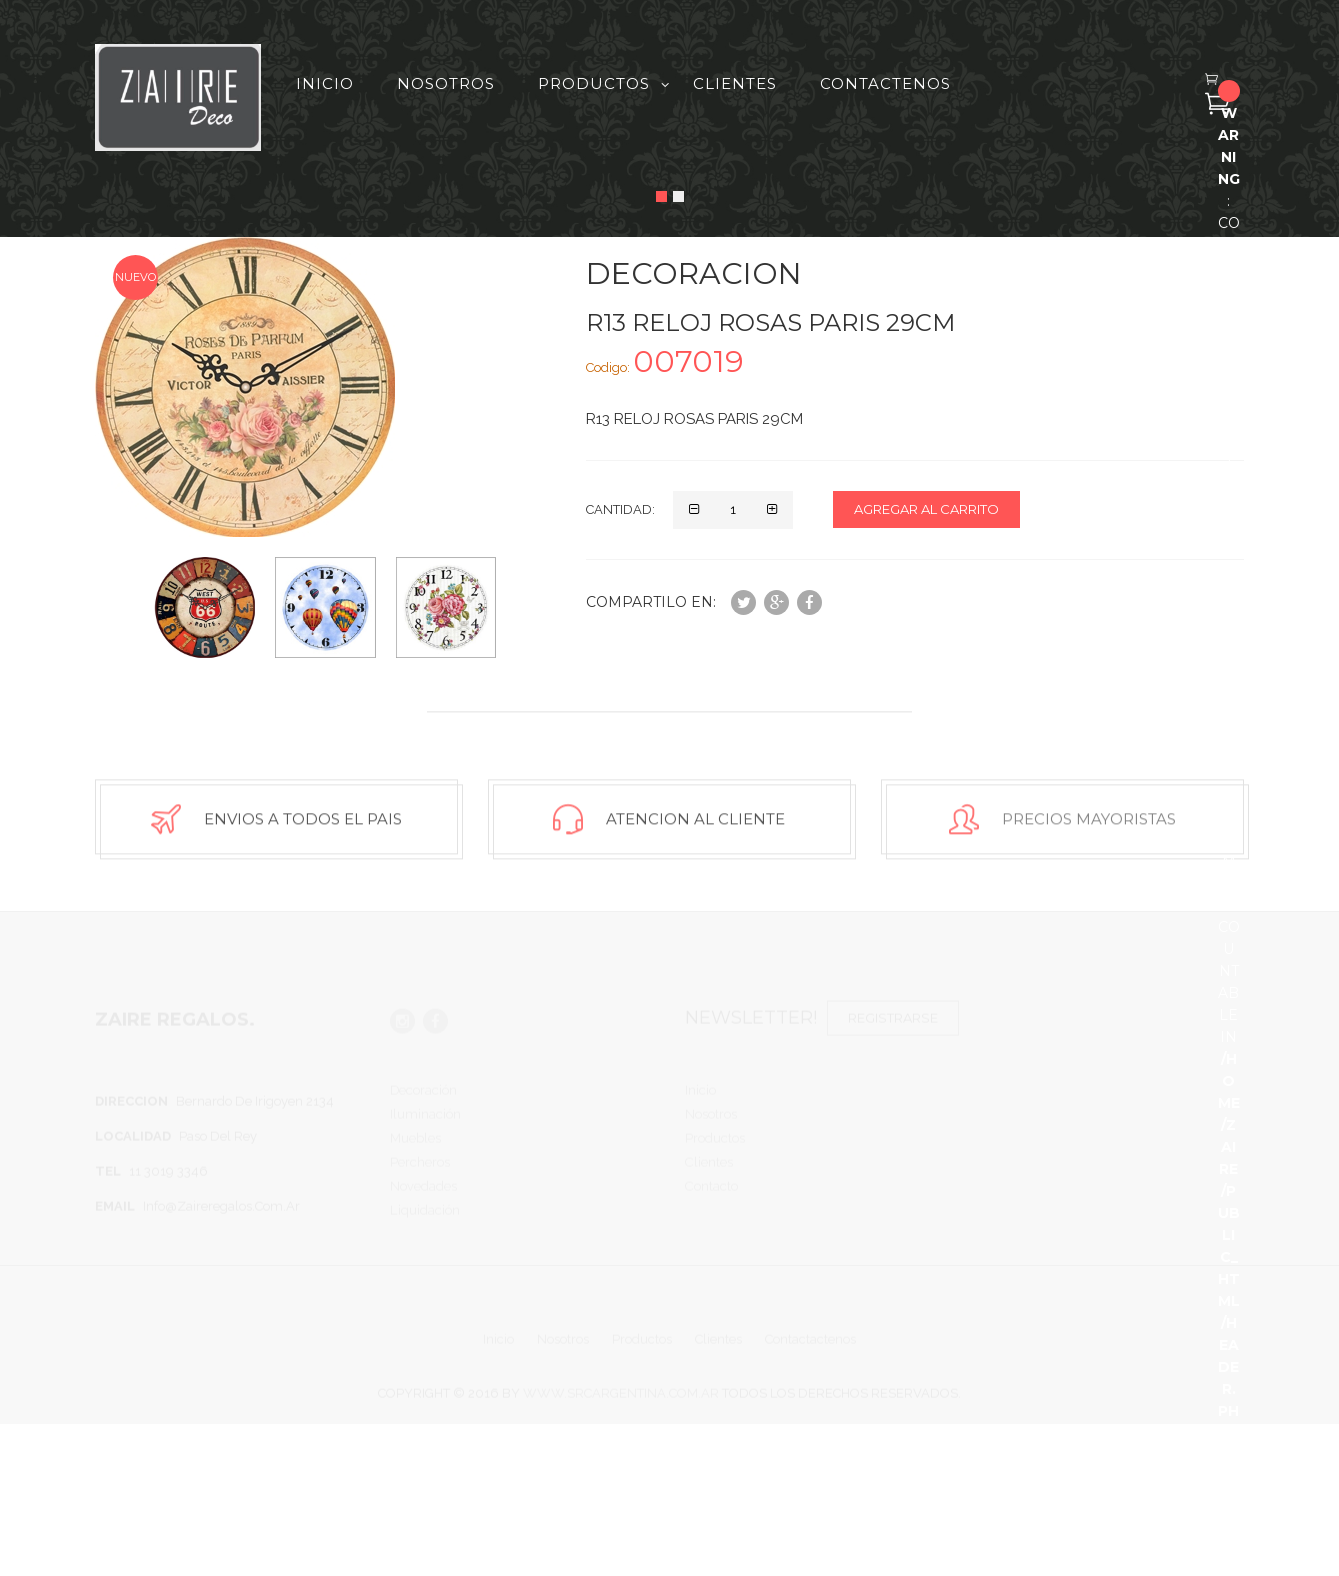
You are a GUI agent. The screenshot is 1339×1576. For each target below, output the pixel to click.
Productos (594, 83)
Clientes (735, 83)
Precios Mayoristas (1089, 823)
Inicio (325, 83)
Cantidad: (620, 509)
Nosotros (446, 83)
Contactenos (885, 83)
